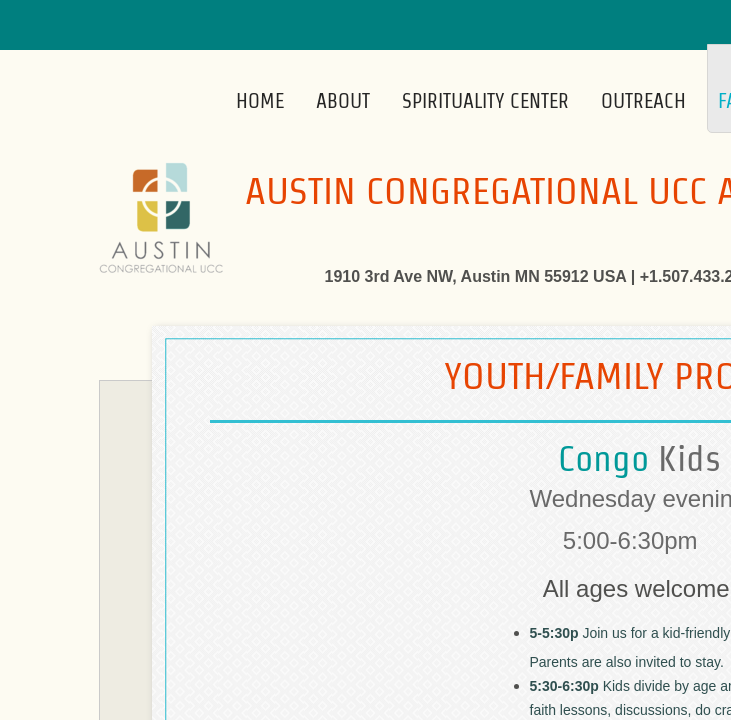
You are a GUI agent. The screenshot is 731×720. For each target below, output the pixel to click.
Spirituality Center (485, 101)
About (343, 101)
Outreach (643, 101)
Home (260, 101)
